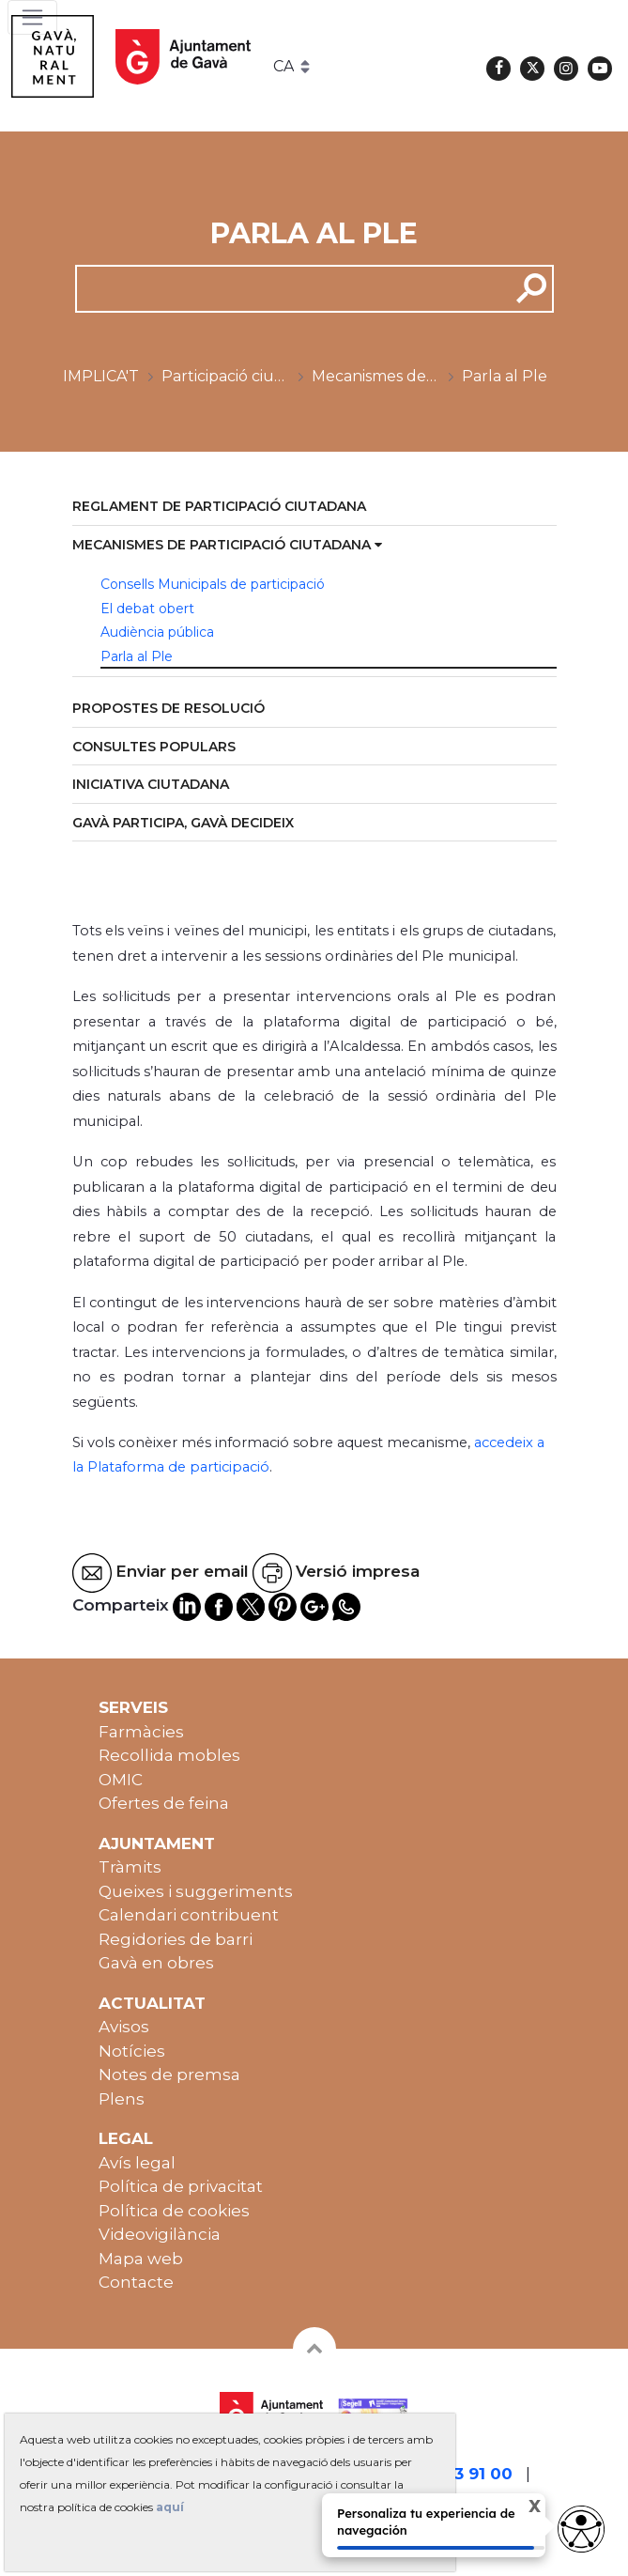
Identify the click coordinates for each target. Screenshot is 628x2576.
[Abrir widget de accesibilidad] (581, 2529)
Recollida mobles (169, 1755)
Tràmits (130, 1867)
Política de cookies (174, 2210)
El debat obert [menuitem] (147, 608)
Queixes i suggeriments (196, 1891)
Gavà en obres (156, 1962)
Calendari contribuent (189, 1914)
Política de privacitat (181, 2186)
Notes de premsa (169, 2074)
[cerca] (285, 288)
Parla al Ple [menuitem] (136, 656)
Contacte (136, 2282)
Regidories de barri (176, 1939)
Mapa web (141, 2258)
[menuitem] (314, 507)
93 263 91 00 (461, 2473)
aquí (170, 2507)
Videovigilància (160, 2234)
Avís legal (137, 2162)
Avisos (124, 2026)
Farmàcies (141, 1731)
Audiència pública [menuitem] (157, 632)
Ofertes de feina (164, 1803)
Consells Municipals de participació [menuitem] (212, 584)
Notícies (132, 2051)
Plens (122, 2099)
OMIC (121, 1779)
